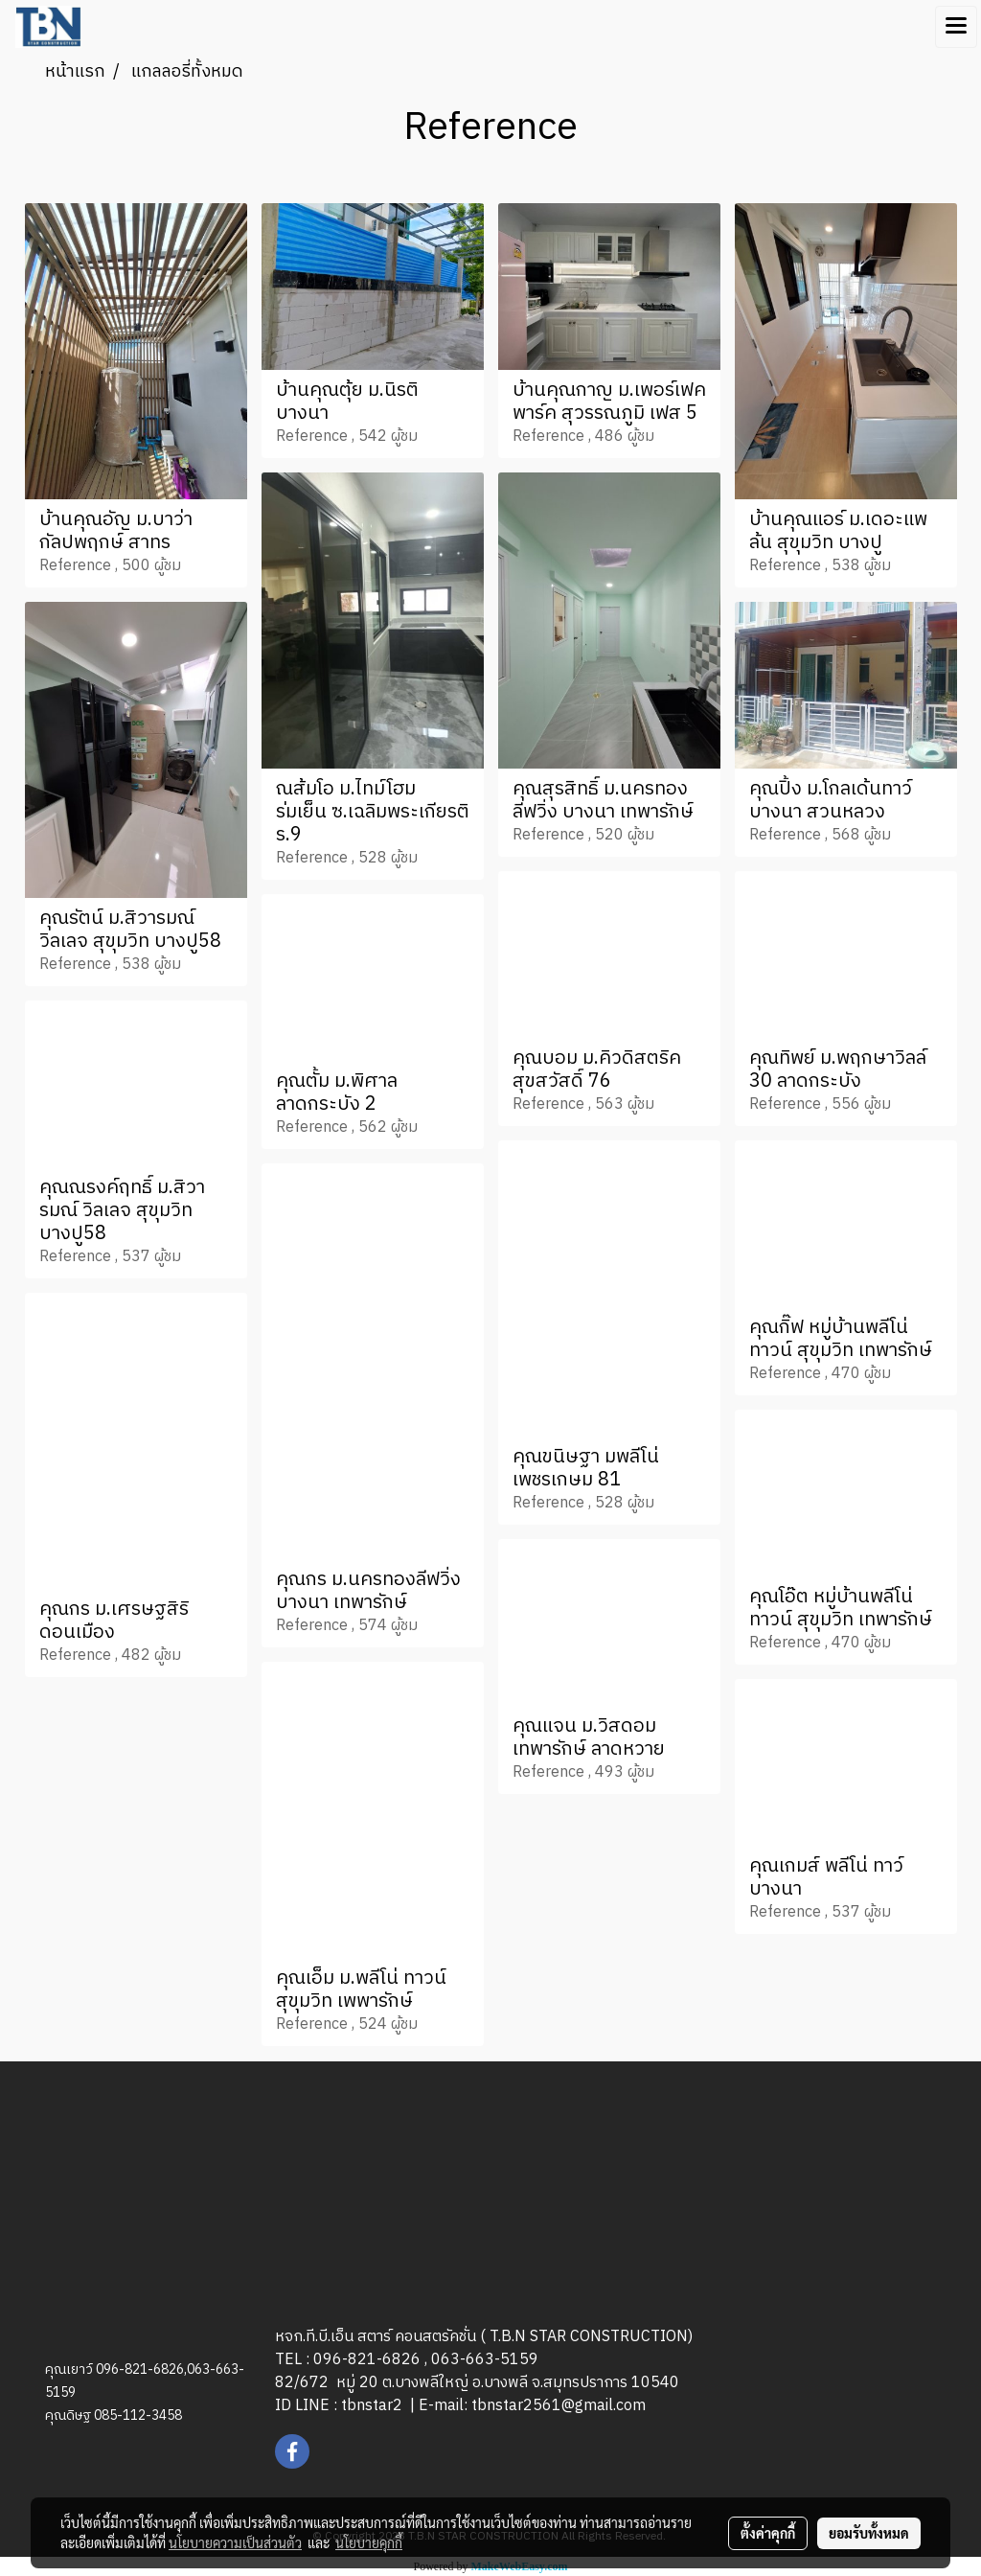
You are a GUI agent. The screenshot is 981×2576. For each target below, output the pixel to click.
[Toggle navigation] (956, 27)
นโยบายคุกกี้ (368, 2542)
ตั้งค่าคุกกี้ (768, 2533)
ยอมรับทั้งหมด (869, 2533)
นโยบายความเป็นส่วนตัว (235, 2542)
